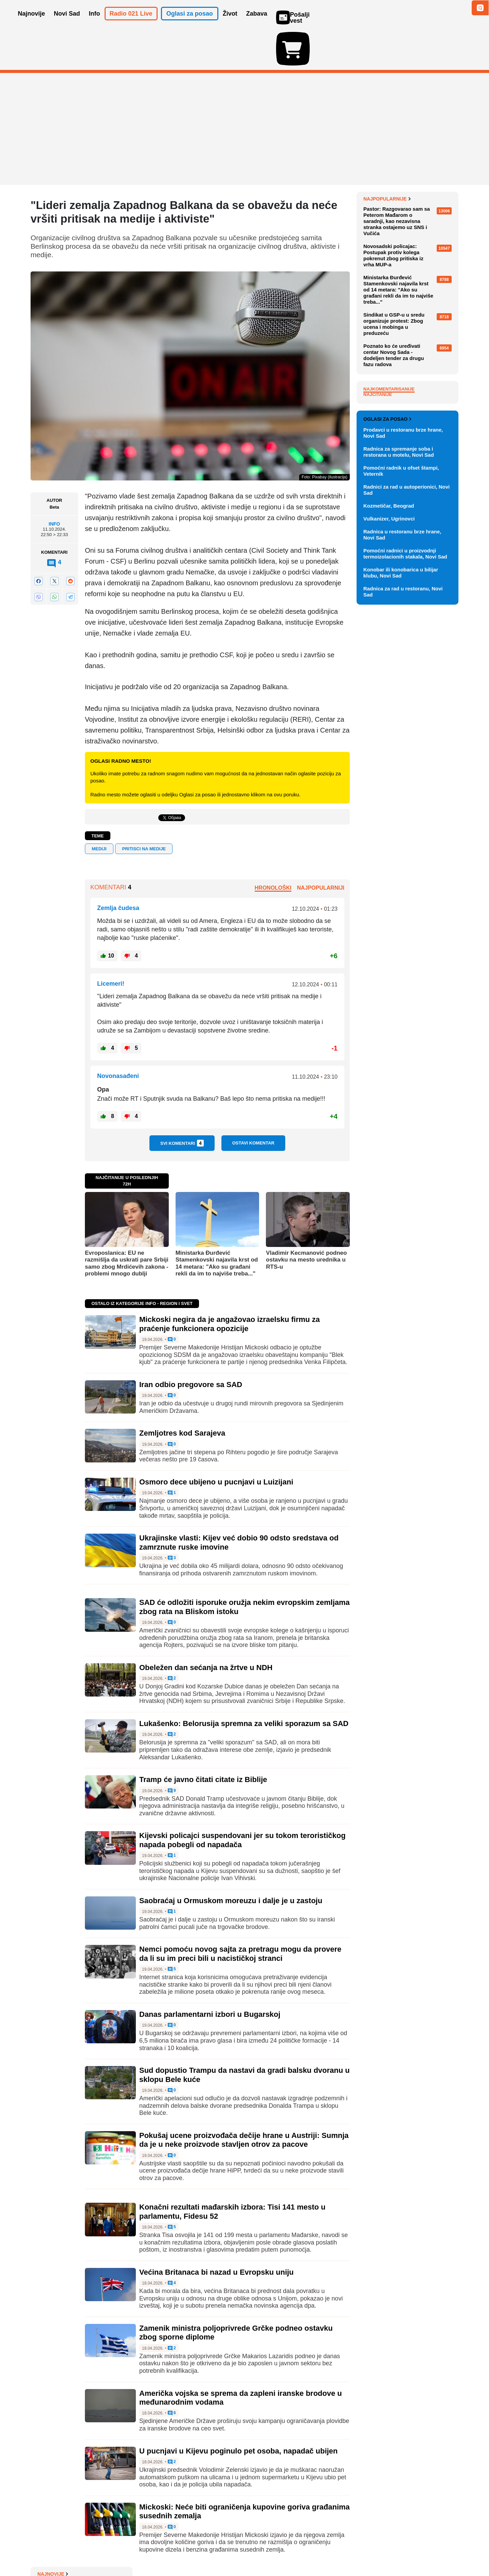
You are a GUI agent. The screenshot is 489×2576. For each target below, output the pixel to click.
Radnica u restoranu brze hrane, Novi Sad (402, 892)
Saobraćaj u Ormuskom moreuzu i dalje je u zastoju (230, 1861)
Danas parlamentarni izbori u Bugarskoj (209, 1975)
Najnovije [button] (31, 23)
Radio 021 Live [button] (131, 23)
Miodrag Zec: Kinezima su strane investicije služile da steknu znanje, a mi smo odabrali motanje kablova (410, 329)
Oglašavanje (75, 2550)
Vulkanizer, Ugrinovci (389, 876)
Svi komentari (182, 1103)
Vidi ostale (436, 755)
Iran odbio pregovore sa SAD (190, 1345)
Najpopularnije (387, 371)
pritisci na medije (144, 809)
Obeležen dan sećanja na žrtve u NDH (205, 1628)
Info (54, 484)
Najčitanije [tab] (377, 566)
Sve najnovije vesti (423, 349)
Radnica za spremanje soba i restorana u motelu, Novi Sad (398, 810)
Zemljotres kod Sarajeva (182, 1393)
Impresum (131, 2550)
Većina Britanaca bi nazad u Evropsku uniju (216, 2233)
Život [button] (230, 23)
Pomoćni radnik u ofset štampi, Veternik (401, 829)
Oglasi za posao (387, 777)
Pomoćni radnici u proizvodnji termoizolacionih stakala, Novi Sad (405, 911)
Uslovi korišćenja (168, 2550)
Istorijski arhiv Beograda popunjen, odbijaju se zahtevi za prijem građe (409, 176)
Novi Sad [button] (67, 23)
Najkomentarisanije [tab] (389, 561)
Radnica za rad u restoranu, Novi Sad (402, 949)
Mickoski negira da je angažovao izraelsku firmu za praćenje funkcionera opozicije (229, 1284)
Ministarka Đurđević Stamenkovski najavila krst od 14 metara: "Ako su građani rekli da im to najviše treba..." (217, 1223)
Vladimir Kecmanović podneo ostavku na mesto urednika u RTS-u (306, 1220)
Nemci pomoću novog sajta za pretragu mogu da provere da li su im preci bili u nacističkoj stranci (240, 1914)
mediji (99, 809)
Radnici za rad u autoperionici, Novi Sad (406, 848)
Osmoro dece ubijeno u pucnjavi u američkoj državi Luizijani (409, 279)
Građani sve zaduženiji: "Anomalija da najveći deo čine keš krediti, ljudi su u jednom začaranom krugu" (407, 254)
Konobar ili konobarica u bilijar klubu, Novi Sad (400, 930)
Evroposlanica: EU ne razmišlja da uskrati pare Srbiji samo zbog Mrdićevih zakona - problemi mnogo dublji (126, 1223)
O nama (44, 2550)
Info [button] (94, 23)
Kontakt (105, 2550)
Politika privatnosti (216, 2550)
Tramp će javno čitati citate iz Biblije (203, 1740)
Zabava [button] (256, 23)
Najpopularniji (320, 848)
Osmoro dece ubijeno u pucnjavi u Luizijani (216, 1442)
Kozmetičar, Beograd (388, 864)
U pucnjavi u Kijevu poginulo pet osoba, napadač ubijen (238, 2411)
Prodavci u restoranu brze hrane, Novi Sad (403, 791)
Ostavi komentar (253, 1103)
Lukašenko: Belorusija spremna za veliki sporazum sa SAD (243, 1684)
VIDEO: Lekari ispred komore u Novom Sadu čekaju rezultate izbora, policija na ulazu (407, 201)
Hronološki (273, 848)
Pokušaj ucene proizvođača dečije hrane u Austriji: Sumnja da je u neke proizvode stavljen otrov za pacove (244, 2100)
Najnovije (378, 159)
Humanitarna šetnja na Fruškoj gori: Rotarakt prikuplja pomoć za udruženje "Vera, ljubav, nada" (410, 301)
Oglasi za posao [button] (189, 23)
